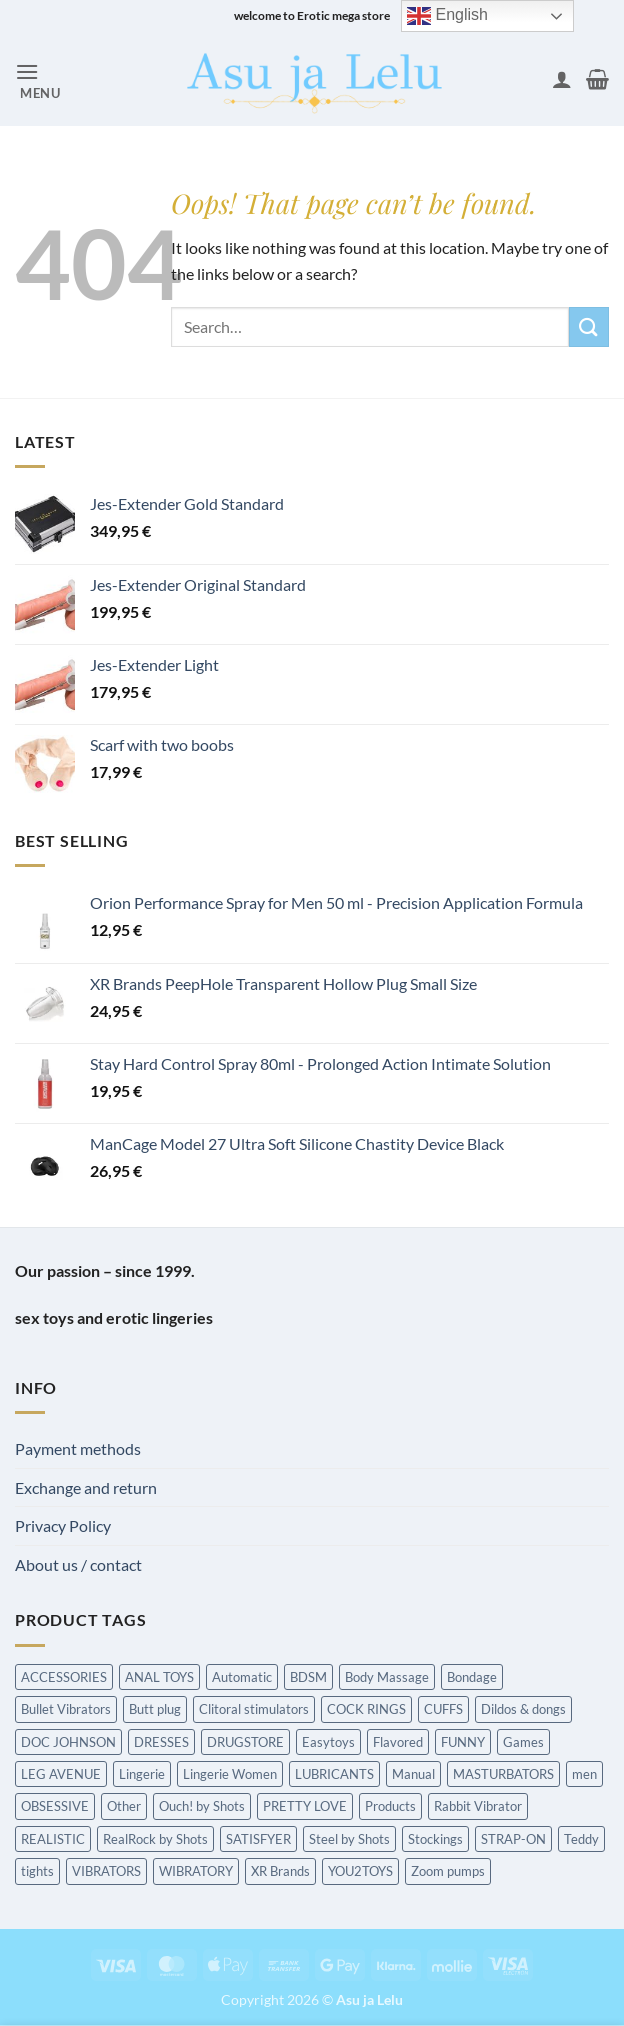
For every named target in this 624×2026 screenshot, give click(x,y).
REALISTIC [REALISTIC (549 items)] (53, 1839)
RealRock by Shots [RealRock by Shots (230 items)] (155, 1839)
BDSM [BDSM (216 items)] (308, 1677)
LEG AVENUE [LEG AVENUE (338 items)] (61, 1774)
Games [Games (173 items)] (523, 1742)
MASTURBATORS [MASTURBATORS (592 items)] (503, 1774)
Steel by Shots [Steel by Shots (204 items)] (349, 1839)
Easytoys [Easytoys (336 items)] (328, 1742)
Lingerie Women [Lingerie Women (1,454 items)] (230, 1774)
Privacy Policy (63, 1525)
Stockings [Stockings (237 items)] (435, 1839)
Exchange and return (86, 1487)
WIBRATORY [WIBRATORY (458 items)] (196, 1871)
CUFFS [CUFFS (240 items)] (443, 1709)
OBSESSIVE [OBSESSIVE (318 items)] (55, 1806)
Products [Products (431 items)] (390, 1806)
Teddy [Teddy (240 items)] (581, 1839)
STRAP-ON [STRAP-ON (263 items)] (513, 1839)
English (447, 16)
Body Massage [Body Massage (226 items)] (387, 1677)
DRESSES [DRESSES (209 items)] (161, 1742)
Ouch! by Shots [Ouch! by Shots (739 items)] (202, 1806)
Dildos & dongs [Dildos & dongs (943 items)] (523, 1709)
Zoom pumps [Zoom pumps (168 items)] (448, 1871)
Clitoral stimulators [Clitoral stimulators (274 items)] (254, 1709)
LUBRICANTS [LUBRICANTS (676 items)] (334, 1774)
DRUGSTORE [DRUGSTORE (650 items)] (245, 1742)
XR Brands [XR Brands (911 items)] (280, 1871)
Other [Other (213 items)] (124, 1806)
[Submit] (589, 326)
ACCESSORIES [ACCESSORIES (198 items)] (64, 1677)
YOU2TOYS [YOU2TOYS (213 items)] (360, 1871)
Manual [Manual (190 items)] (413, 1774)
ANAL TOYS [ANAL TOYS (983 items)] (159, 1677)
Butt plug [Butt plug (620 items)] (155, 1709)
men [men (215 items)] (584, 1774)
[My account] (562, 79)
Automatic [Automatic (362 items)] (242, 1677)
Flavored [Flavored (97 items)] (398, 1742)
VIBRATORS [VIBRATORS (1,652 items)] (106, 1871)
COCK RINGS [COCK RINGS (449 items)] (366, 1709)
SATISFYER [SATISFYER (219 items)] (258, 1839)
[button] (38, 79)
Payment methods (78, 1448)
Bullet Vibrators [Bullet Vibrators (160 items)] (66, 1709)
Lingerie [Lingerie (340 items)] (142, 1774)
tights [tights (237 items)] (37, 1871)
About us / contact (78, 1564)
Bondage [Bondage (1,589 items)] (472, 1677)
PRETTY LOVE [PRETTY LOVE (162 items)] (305, 1806)
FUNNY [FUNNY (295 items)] (463, 1742)
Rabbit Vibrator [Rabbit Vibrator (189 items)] (478, 1806)
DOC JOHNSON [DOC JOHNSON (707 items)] (68, 1742)
